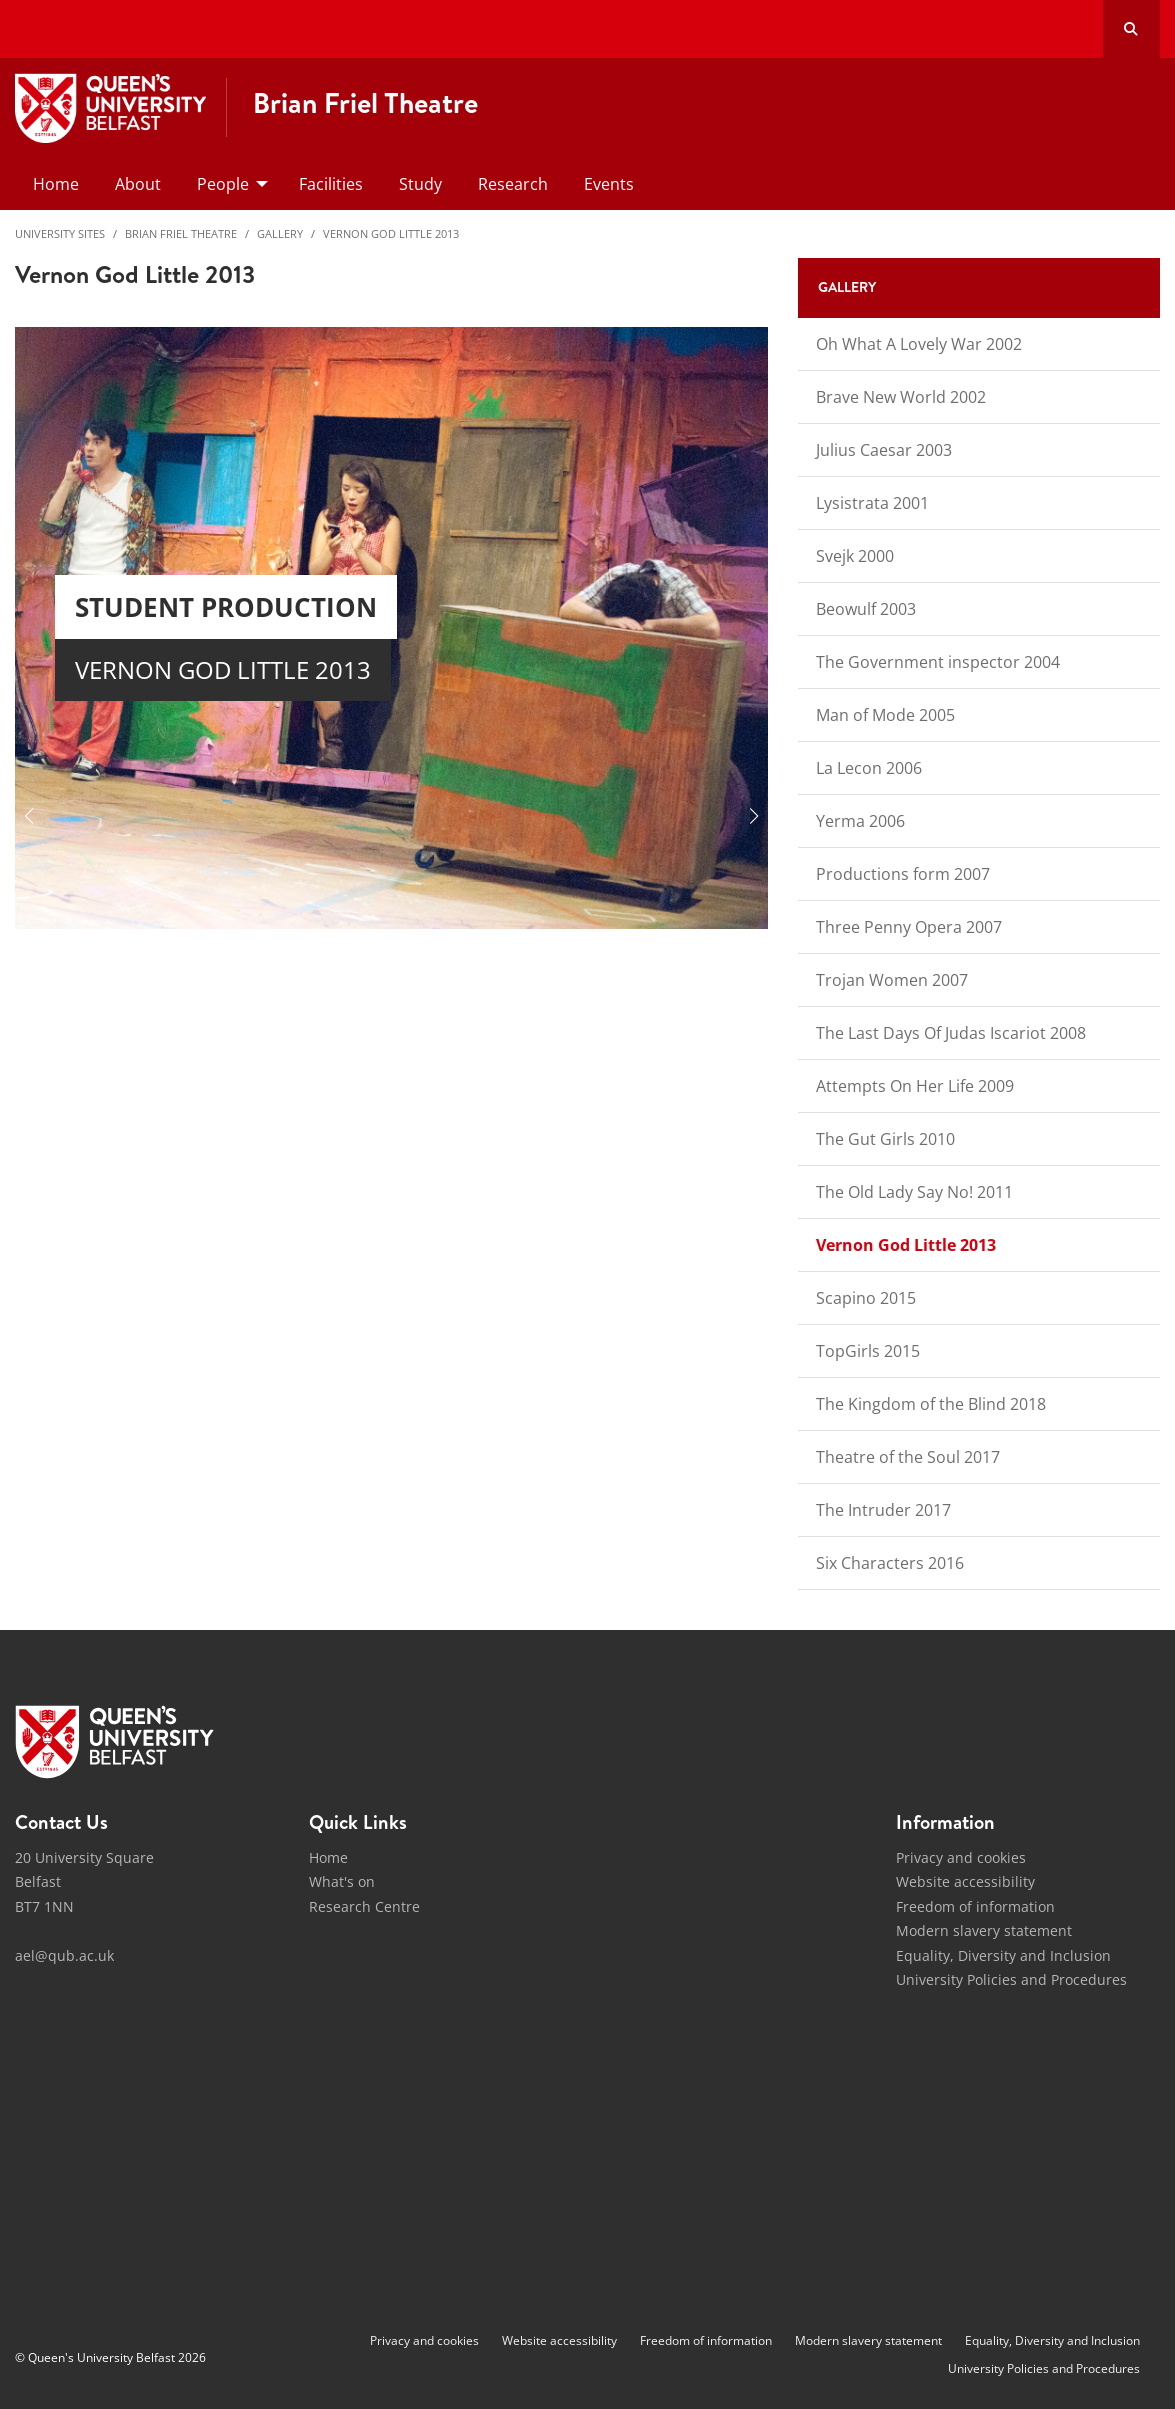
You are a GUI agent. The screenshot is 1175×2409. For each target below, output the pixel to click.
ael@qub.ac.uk (64, 1955)
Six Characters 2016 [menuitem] (890, 1563)
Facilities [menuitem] (331, 184)
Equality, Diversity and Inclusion (1003, 1955)
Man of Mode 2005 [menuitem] (885, 715)
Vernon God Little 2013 (391, 233)
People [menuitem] (223, 184)
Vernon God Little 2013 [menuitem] (906, 1245)
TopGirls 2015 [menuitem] (868, 1351)
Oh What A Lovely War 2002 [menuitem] (919, 344)
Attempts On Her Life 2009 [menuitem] (915, 1086)
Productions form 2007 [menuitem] (903, 874)
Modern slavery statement (984, 1930)
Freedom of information (975, 1906)
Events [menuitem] (609, 184)
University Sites (60, 233)
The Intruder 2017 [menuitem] (883, 1510)
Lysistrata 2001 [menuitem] (872, 503)
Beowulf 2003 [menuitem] (866, 609)
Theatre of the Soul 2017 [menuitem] (908, 1457)
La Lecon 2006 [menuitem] (869, 768)
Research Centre (364, 1906)
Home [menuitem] (56, 184)
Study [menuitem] (420, 184)
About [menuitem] (138, 184)
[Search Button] (1131, 29)
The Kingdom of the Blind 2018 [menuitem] (931, 1404)
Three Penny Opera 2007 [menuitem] (909, 927)
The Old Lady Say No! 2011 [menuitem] (914, 1192)
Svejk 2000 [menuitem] (855, 556)
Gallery (280, 233)
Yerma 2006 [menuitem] (860, 821)
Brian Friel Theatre (181, 233)
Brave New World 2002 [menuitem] (901, 397)
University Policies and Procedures (1011, 1979)
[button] (29, 816)
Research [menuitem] (513, 184)
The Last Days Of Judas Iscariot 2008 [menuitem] (951, 1033)
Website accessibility (965, 1881)
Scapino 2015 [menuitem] (866, 1298)
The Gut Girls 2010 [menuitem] (885, 1139)
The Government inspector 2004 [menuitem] (938, 662)
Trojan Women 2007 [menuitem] (892, 980)
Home (328, 1857)
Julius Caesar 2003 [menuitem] (884, 450)
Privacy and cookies (961, 1857)
